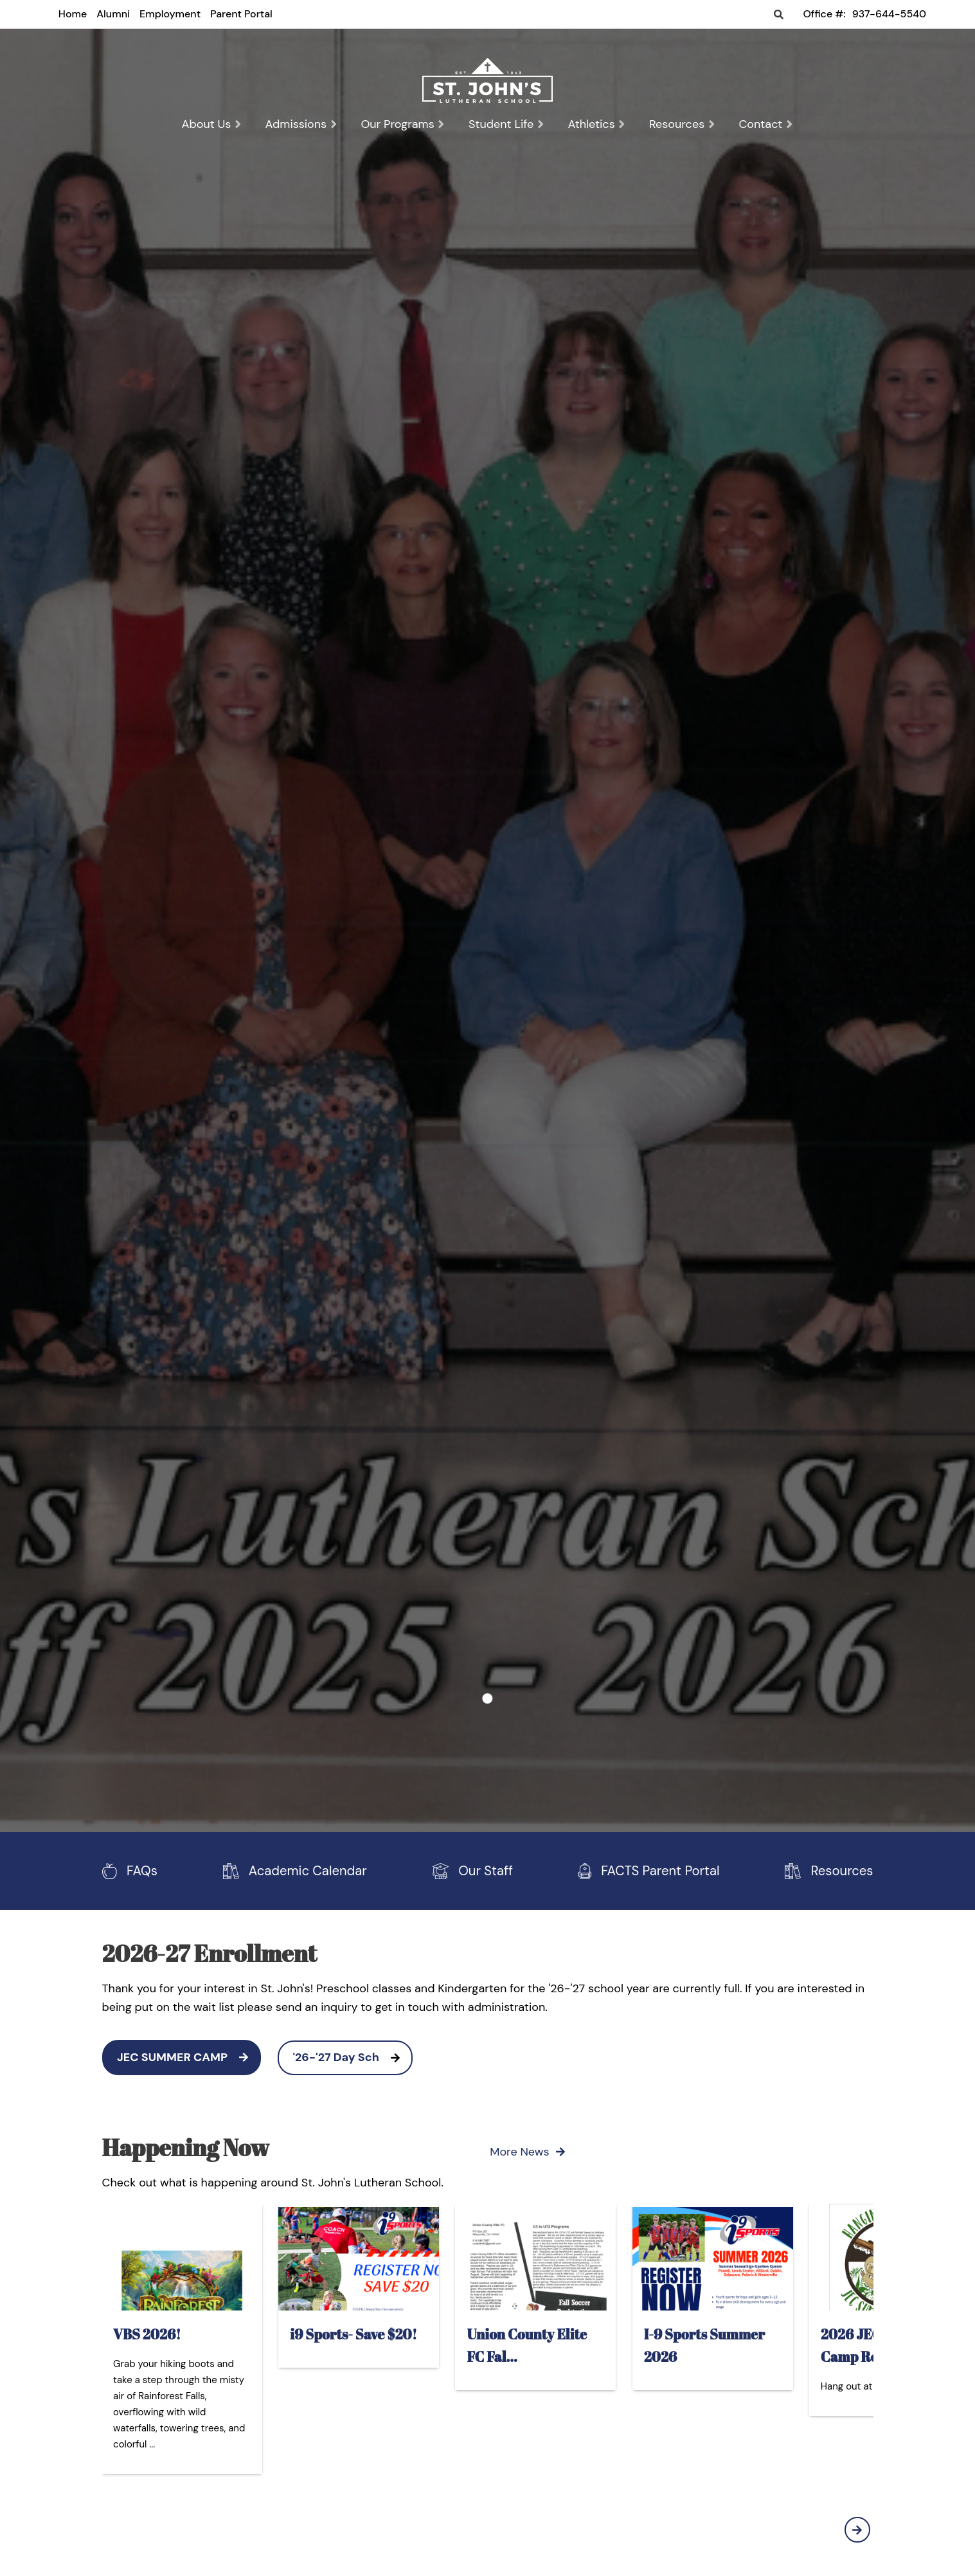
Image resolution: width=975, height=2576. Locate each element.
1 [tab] (488, 1698)
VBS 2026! (147, 2333)
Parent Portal (241, 14)
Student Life (507, 124)
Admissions (301, 124)
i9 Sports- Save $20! (353, 2333)
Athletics (596, 124)
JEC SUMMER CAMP (188, 2057)
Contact (765, 124)
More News (527, 2152)
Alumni (113, 14)
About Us (211, 124)
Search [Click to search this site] (778, 15)
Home (72, 14)
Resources (682, 124)
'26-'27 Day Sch (353, 2057)
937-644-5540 (889, 14)
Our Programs (403, 124)
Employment (170, 14)
